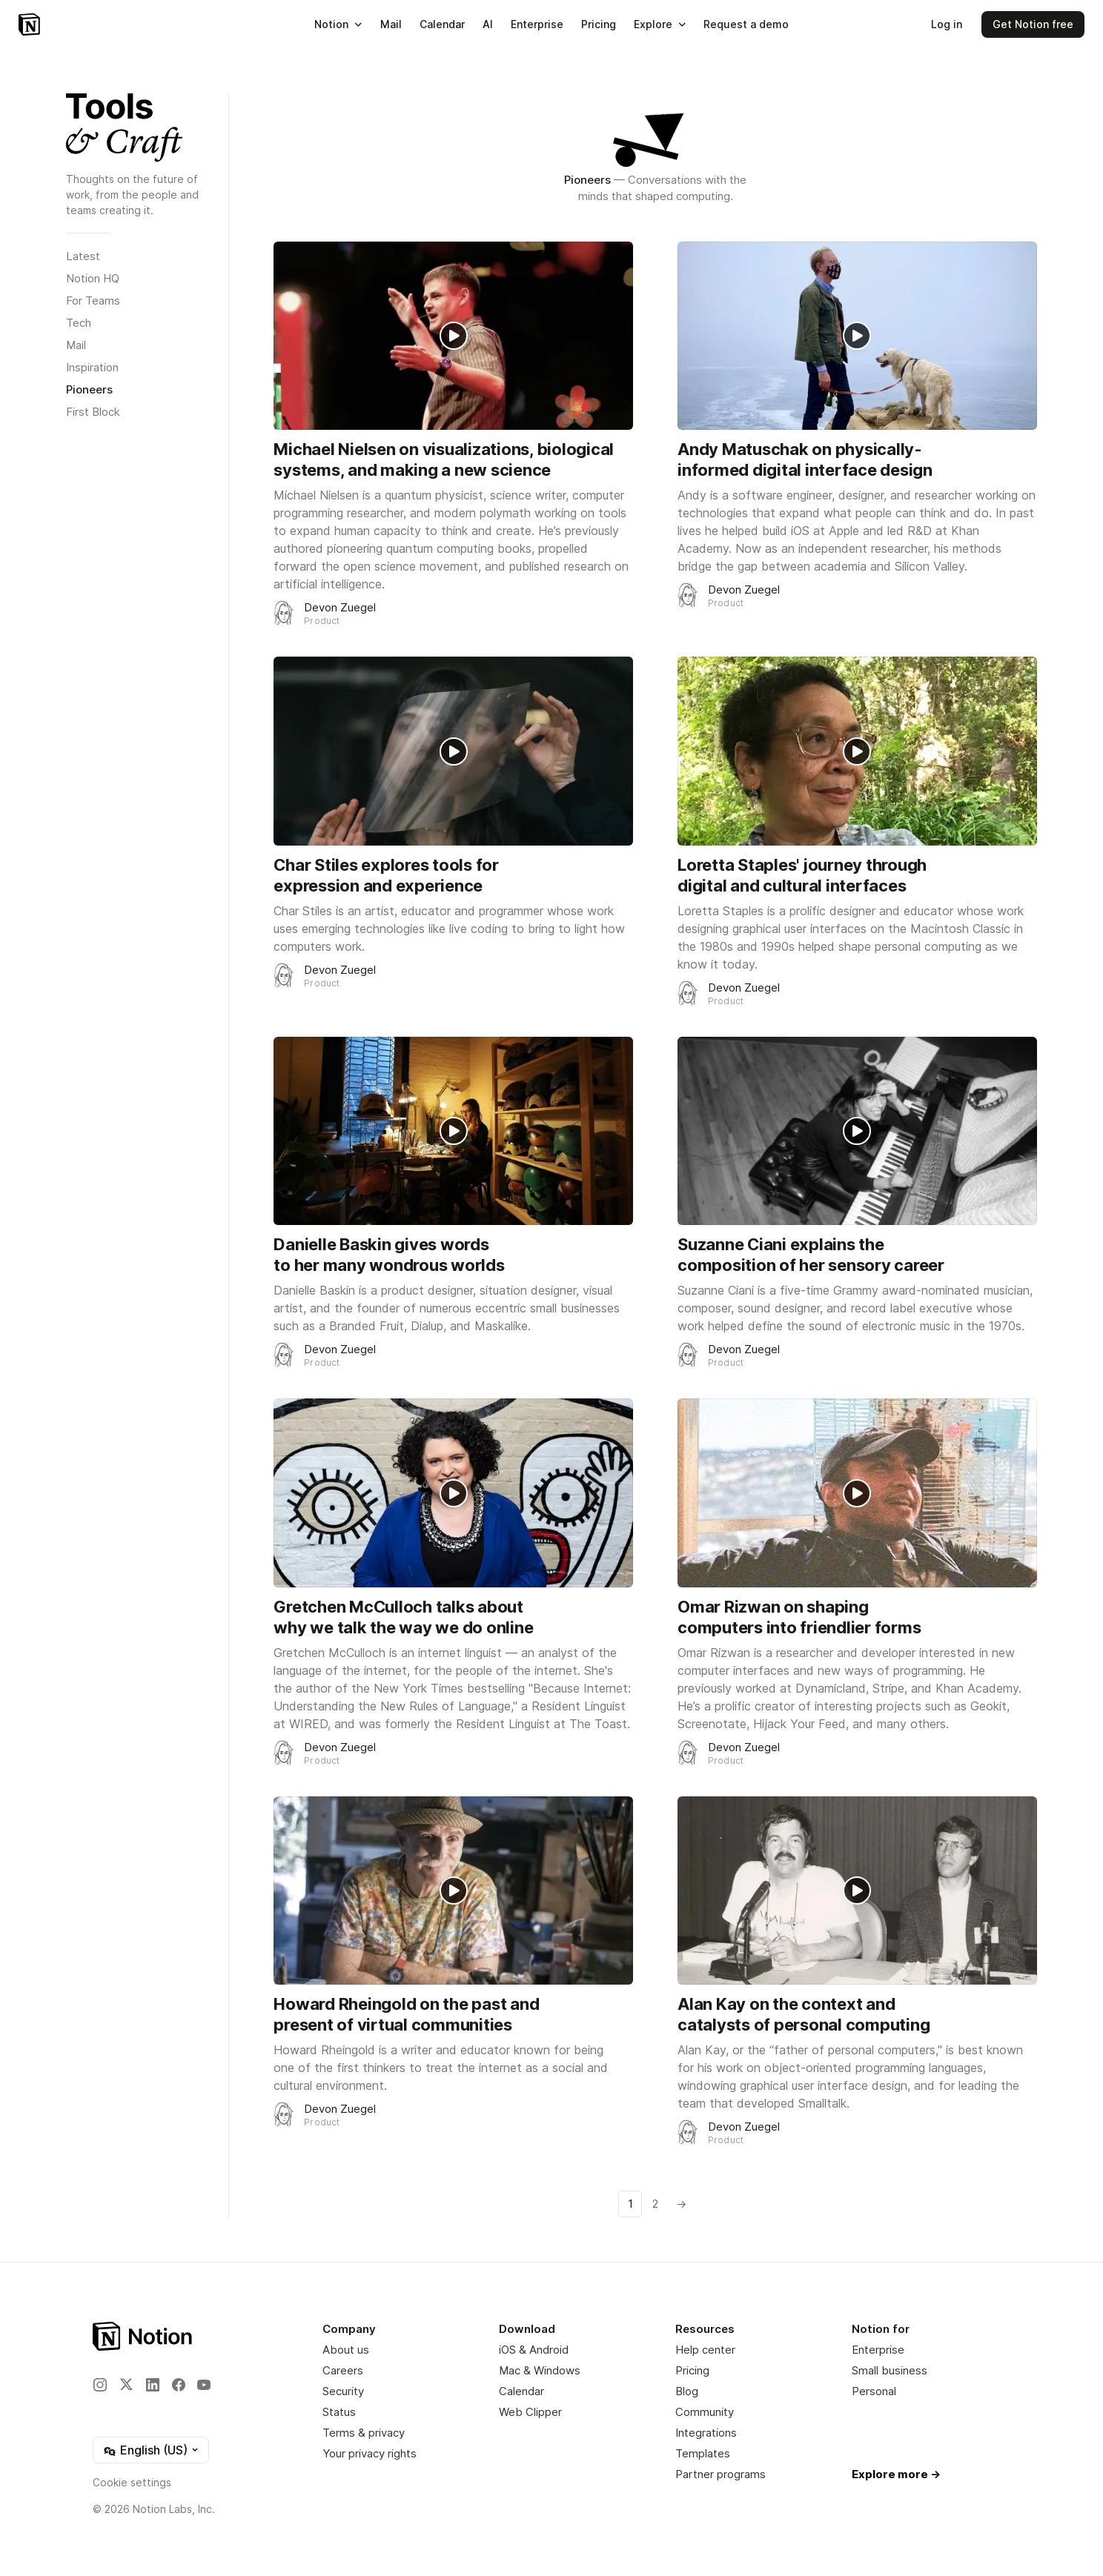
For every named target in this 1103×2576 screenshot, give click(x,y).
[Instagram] (100, 2385)
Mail (76, 345)
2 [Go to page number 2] (655, 2204)
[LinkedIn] (152, 2385)
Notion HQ (92, 278)
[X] (126, 2384)
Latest (83, 256)
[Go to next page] (680, 2204)
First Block (93, 412)
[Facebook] (179, 2385)
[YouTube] (204, 2385)
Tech (78, 323)
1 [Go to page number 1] (630, 2204)
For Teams (93, 300)
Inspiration (92, 367)
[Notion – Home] (29, 24)
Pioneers (89, 389)
